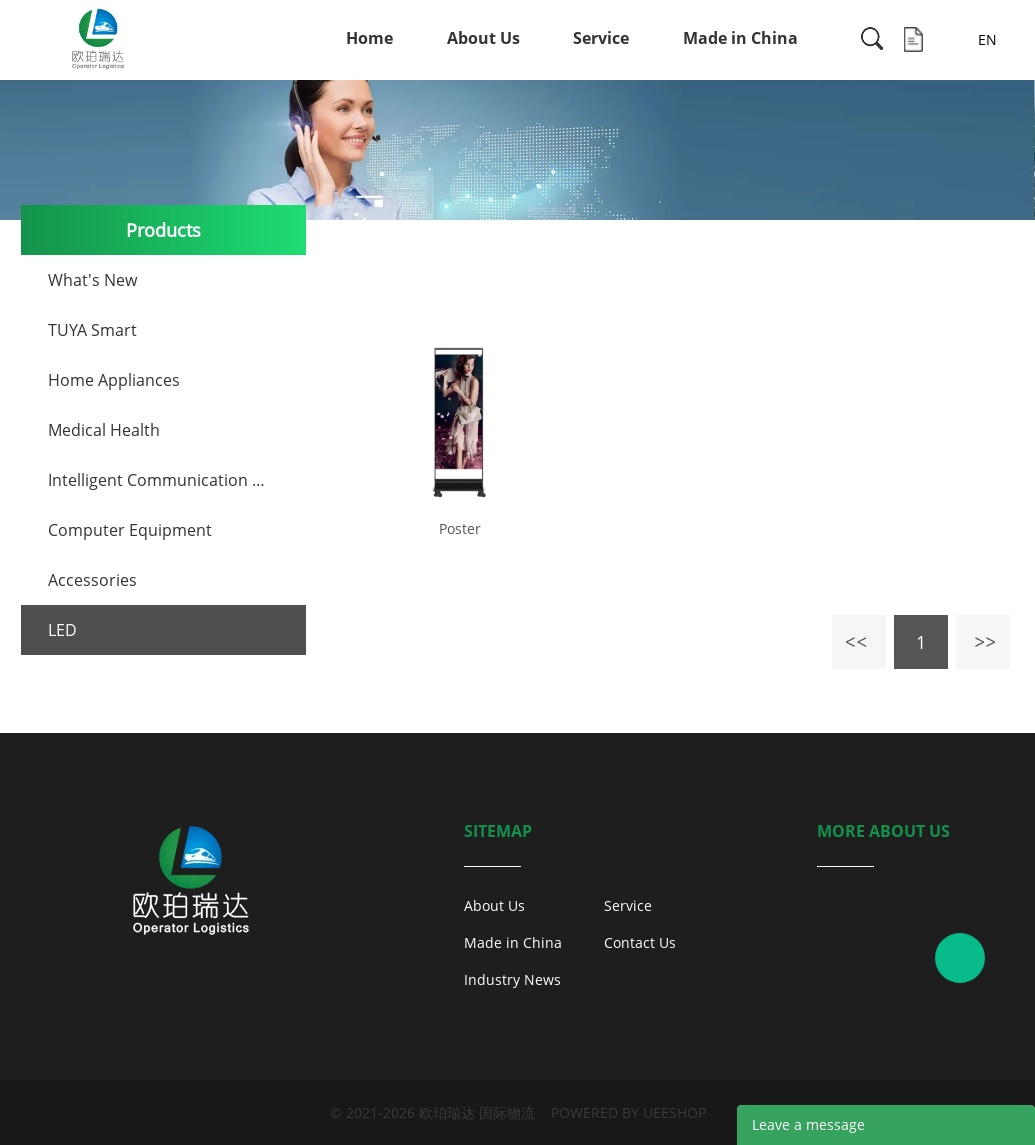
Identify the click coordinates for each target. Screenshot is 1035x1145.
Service (601, 38)
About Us (483, 38)
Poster (460, 529)
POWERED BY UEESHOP (628, 1112)
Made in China (740, 38)
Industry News (512, 979)
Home (369, 38)
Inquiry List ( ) (913, 40)
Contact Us (640, 942)
